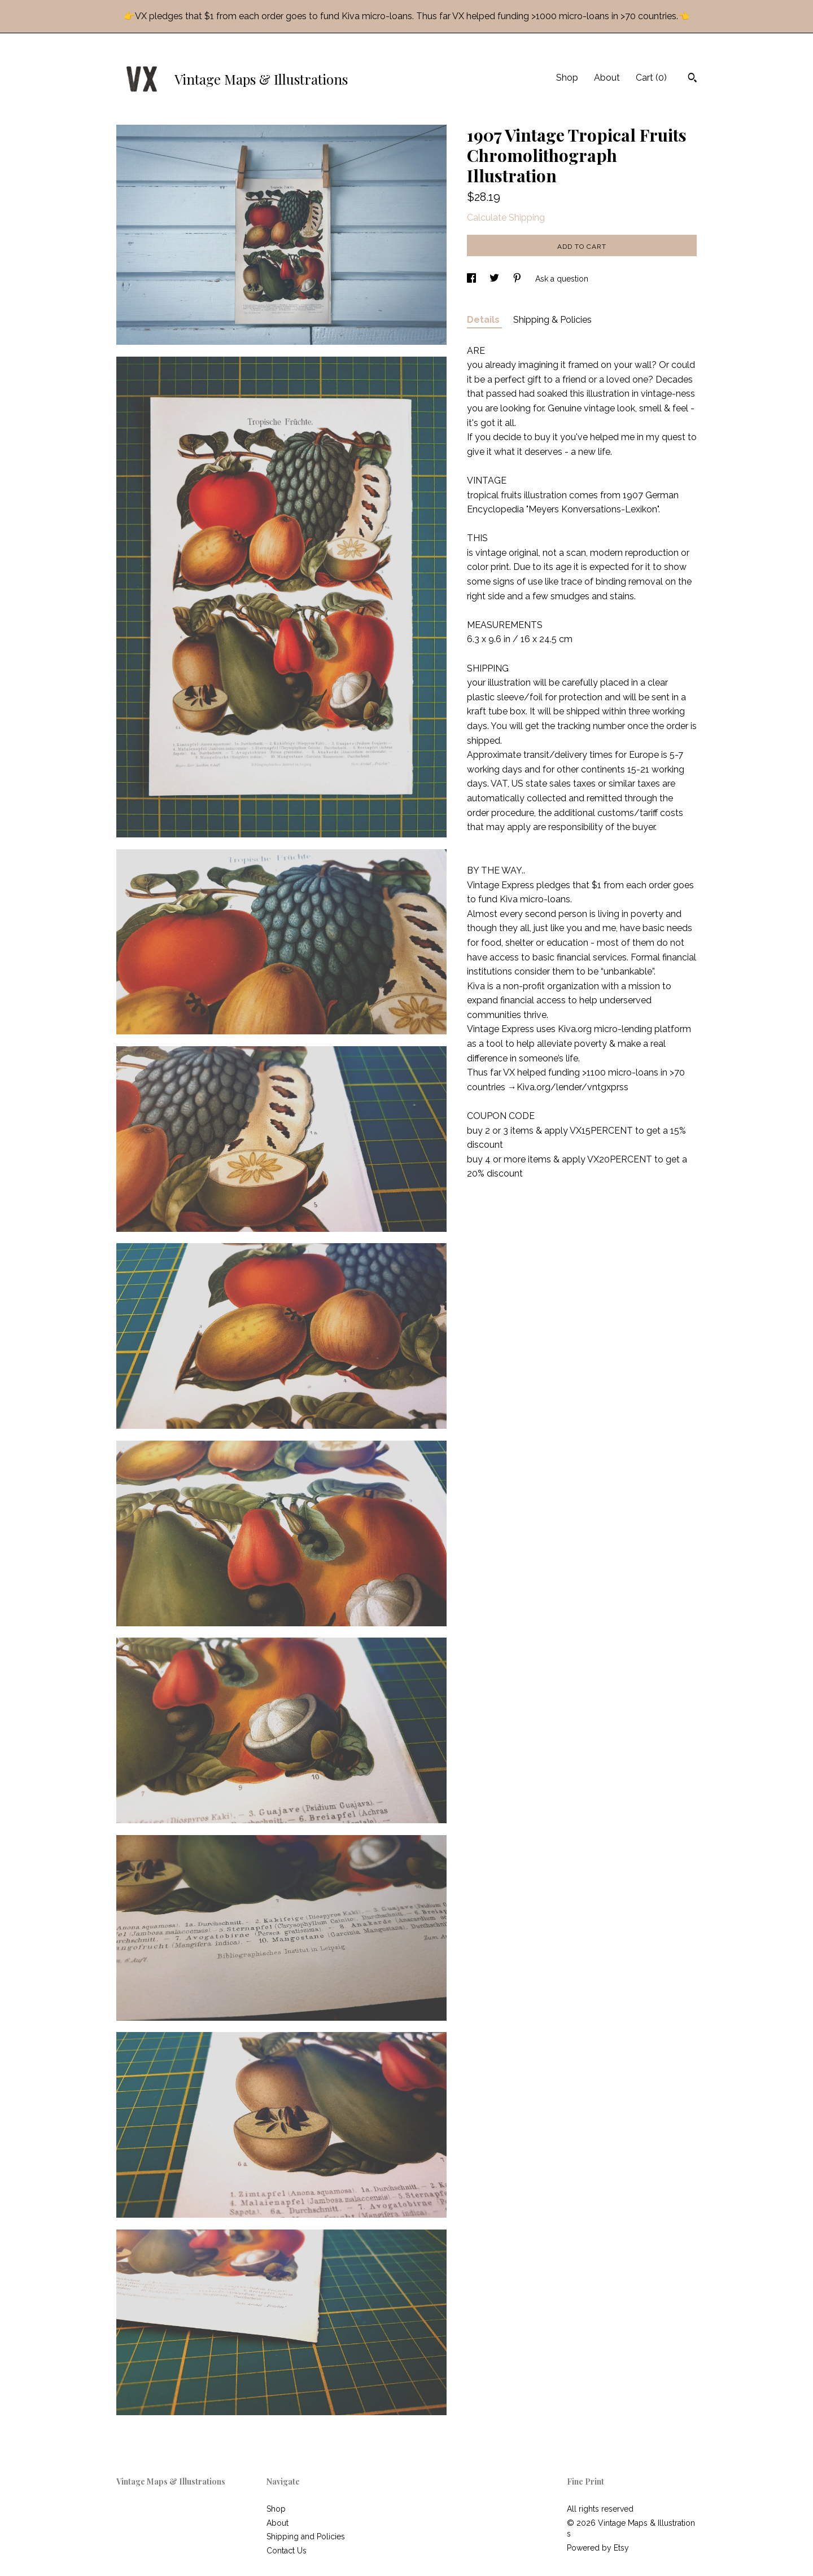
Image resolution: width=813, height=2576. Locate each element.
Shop (567, 77)
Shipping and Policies (305, 2536)
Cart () (651, 77)
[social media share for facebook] (472, 278)
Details (484, 319)
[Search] (692, 79)
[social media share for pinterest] (518, 278)
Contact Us (286, 2550)
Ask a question (561, 278)
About (607, 77)
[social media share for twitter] (495, 278)
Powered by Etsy (598, 2547)
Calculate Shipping (506, 217)
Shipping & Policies (552, 319)
